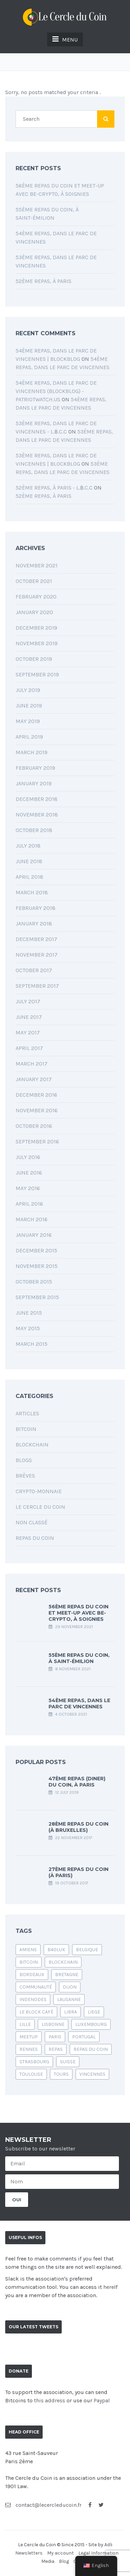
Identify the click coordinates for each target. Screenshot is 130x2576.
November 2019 (37, 643)
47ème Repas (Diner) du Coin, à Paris (77, 1781)
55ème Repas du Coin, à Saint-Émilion (79, 1658)
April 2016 (29, 1203)
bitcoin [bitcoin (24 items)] (28, 1962)
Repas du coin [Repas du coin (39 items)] (90, 2049)
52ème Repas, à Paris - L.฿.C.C (54, 487)
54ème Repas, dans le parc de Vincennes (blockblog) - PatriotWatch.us (56, 391)
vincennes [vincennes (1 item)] (92, 2074)
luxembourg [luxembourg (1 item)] (91, 2024)
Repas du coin (35, 1538)
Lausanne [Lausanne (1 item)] (69, 1999)
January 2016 (34, 1235)
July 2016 (28, 1157)
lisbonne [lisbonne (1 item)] (53, 2024)
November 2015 (37, 1266)
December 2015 (36, 1250)
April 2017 (29, 1048)
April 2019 (29, 736)
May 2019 (28, 721)
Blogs (24, 1460)
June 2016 (29, 1172)
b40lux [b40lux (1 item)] (56, 1950)
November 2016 (37, 1110)
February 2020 (36, 596)
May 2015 (28, 1328)
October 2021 (34, 581)
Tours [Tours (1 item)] (61, 2074)
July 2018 (28, 845)
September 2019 (37, 674)
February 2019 (35, 768)
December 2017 (36, 939)
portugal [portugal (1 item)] (84, 2037)
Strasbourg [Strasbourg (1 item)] (34, 2062)
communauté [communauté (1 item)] (35, 1987)
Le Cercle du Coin (40, 1507)
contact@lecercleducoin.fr (43, 2505)
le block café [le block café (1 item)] (36, 2012)
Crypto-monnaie (39, 1491)
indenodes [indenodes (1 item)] (32, 1999)
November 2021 (37, 565)
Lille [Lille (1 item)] (25, 2024)
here (108, 2287)
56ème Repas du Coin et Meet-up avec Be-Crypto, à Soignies (79, 1613)
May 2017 (28, 1032)
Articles (27, 1413)
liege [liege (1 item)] (94, 2012)
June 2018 (29, 861)
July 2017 (28, 1001)
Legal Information (98, 2553)
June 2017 (29, 1017)
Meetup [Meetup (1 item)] (28, 2037)
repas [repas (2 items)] (56, 2049)
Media (47, 2561)
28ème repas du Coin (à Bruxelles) (79, 1827)
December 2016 (36, 1094)
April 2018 (29, 877)
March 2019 (31, 752)
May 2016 (28, 1188)
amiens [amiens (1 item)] (28, 1950)
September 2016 (37, 1141)
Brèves (25, 1475)
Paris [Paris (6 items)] (55, 2037)
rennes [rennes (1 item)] (28, 2049)
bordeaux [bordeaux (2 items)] (31, 1974)
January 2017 (34, 1079)
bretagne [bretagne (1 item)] (66, 1974)
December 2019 (36, 627)
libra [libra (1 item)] (70, 2012)
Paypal (102, 2400)
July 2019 (28, 690)
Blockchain (32, 1444)
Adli (108, 2545)
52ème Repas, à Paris (43, 281)
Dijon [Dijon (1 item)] (70, 1987)
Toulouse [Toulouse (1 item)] (31, 2074)
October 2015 (34, 1281)
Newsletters (29, 2553)
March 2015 (31, 1344)
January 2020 (34, 612)
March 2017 (31, 1063)
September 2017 (37, 986)
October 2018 (34, 830)
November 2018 (37, 814)
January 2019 (34, 783)
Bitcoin (26, 1429)
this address (49, 2400)
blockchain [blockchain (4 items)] (63, 1962)
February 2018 (35, 908)
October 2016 (34, 1126)
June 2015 (29, 1312)
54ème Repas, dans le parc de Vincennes (79, 1703)
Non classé (31, 1522)
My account (60, 2553)
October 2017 (34, 970)
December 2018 (37, 799)
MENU (65, 39)
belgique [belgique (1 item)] (87, 1950)
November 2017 (37, 954)
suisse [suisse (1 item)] (68, 2062)
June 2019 (29, 705)
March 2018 (32, 892)
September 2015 (37, 1297)
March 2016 (31, 1219)
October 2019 (34, 659)
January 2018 (34, 923)
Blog (64, 2561)
